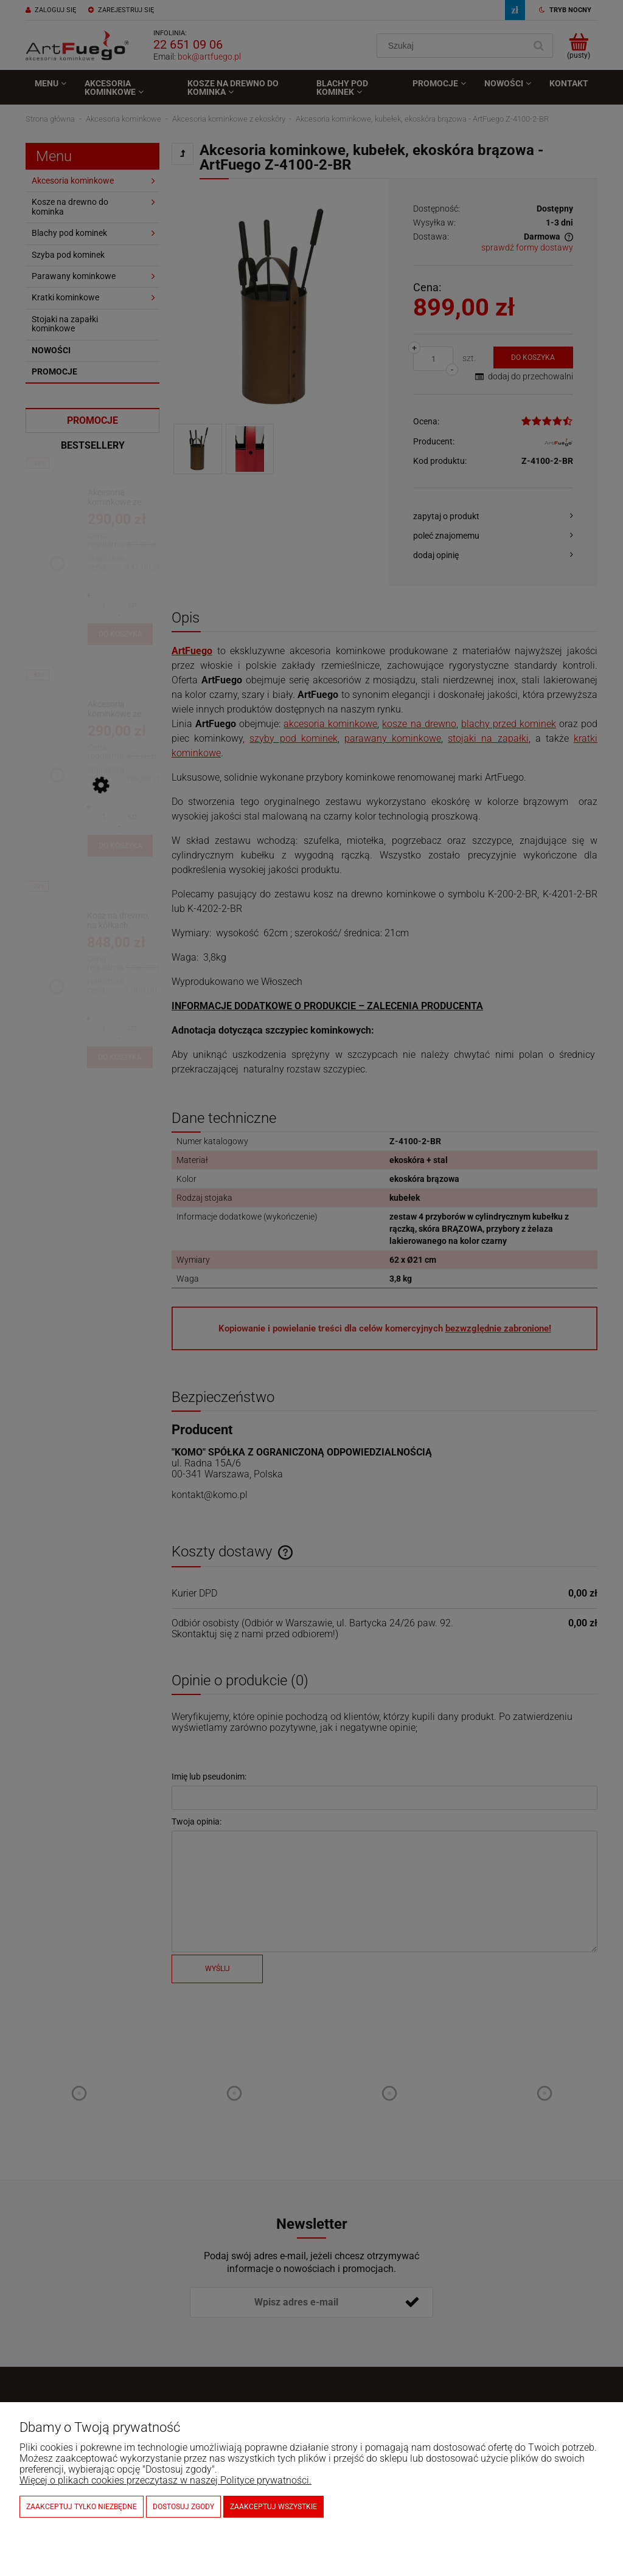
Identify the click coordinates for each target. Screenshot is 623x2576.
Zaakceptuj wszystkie (273, 2506)
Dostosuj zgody (183, 2506)
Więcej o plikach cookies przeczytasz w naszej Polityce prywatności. (165, 2480)
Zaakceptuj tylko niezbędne (81, 2506)
